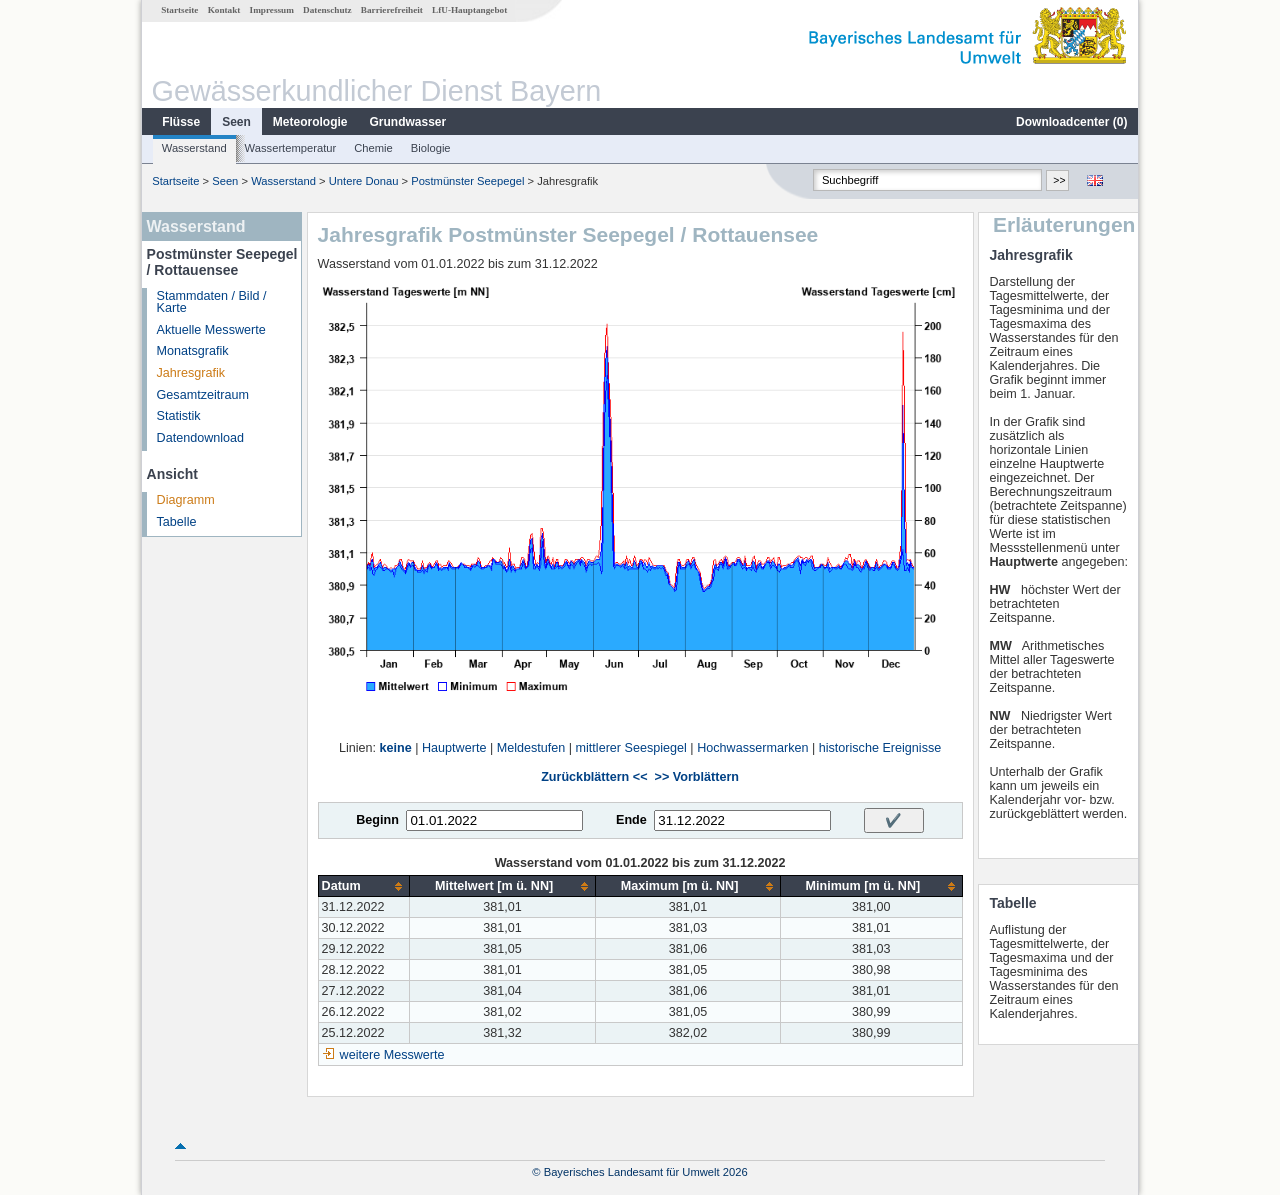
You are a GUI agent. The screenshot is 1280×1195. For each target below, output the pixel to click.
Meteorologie (310, 122)
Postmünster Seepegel (467, 181)
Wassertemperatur (291, 148)
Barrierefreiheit (392, 10)
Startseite (179, 10)
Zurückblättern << (594, 777)
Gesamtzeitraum (203, 395)
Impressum (272, 10)
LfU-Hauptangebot (469, 10)
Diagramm (186, 500)
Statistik (179, 416)
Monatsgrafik (193, 351)
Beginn (377, 820)
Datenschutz (327, 10)
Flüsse (181, 122)
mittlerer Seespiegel (631, 748)
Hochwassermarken (752, 748)
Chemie (373, 148)
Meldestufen (531, 748)
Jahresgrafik (191, 373)
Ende (631, 820)
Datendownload (201, 438)
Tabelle (177, 522)
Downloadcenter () (1071, 122)
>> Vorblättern (697, 777)
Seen (236, 122)
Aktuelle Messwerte (211, 330)
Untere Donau (364, 181)
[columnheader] (364, 886)
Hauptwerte (454, 748)
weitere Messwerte (392, 1055)
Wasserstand (194, 148)
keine (396, 748)
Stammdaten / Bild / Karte (212, 302)
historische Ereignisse (880, 748)
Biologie (431, 148)
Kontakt (224, 10)
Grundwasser (408, 122)
